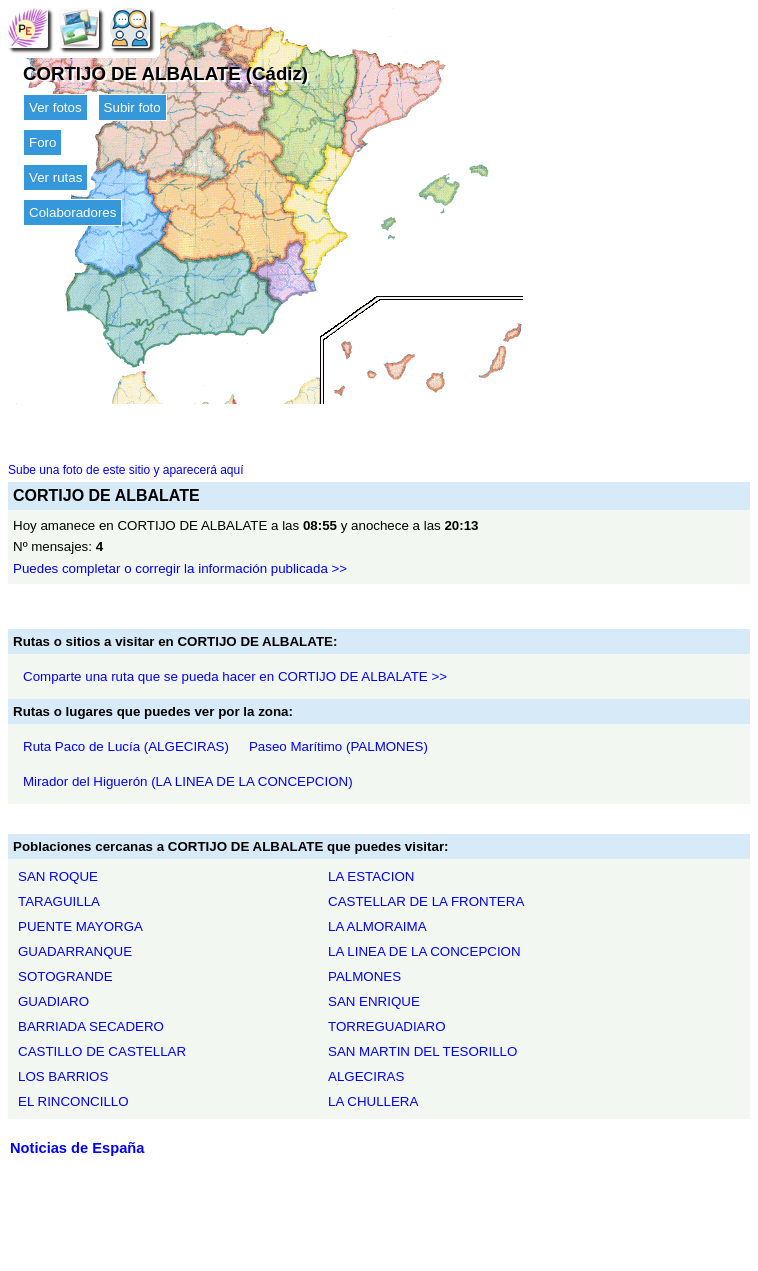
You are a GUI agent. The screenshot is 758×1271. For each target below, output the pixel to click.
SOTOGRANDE (65, 976)
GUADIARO (53, 1001)
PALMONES (364, 976)
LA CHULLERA (373, 1101)
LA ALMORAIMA (377, 926)
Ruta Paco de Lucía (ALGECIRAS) (126, 746)
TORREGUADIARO (387, 1026)
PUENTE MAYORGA (80, 926)
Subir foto (132, 107)
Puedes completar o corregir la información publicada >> (180, 568)
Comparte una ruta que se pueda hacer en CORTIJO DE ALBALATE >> (235, 676)
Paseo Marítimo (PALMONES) (338, 746)
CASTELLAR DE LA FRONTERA (426, 901)
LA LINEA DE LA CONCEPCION (424, 951)
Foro (42, 142)
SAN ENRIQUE (374, 1001)
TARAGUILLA (59, 901)
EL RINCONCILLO (73, 1101)
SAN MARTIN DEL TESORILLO (422, 1051)
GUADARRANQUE (75, 951)
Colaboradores (72, 212)
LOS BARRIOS (63, 1076)
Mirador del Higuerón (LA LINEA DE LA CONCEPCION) (188, 781)
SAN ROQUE (58, 876)
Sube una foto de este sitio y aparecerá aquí (126, 470)
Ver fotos (55, 107)
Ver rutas (55, 177)
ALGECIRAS (366, 1076)
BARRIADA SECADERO (91, 1026)
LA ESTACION (371, 876)
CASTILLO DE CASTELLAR (102, 1051)
